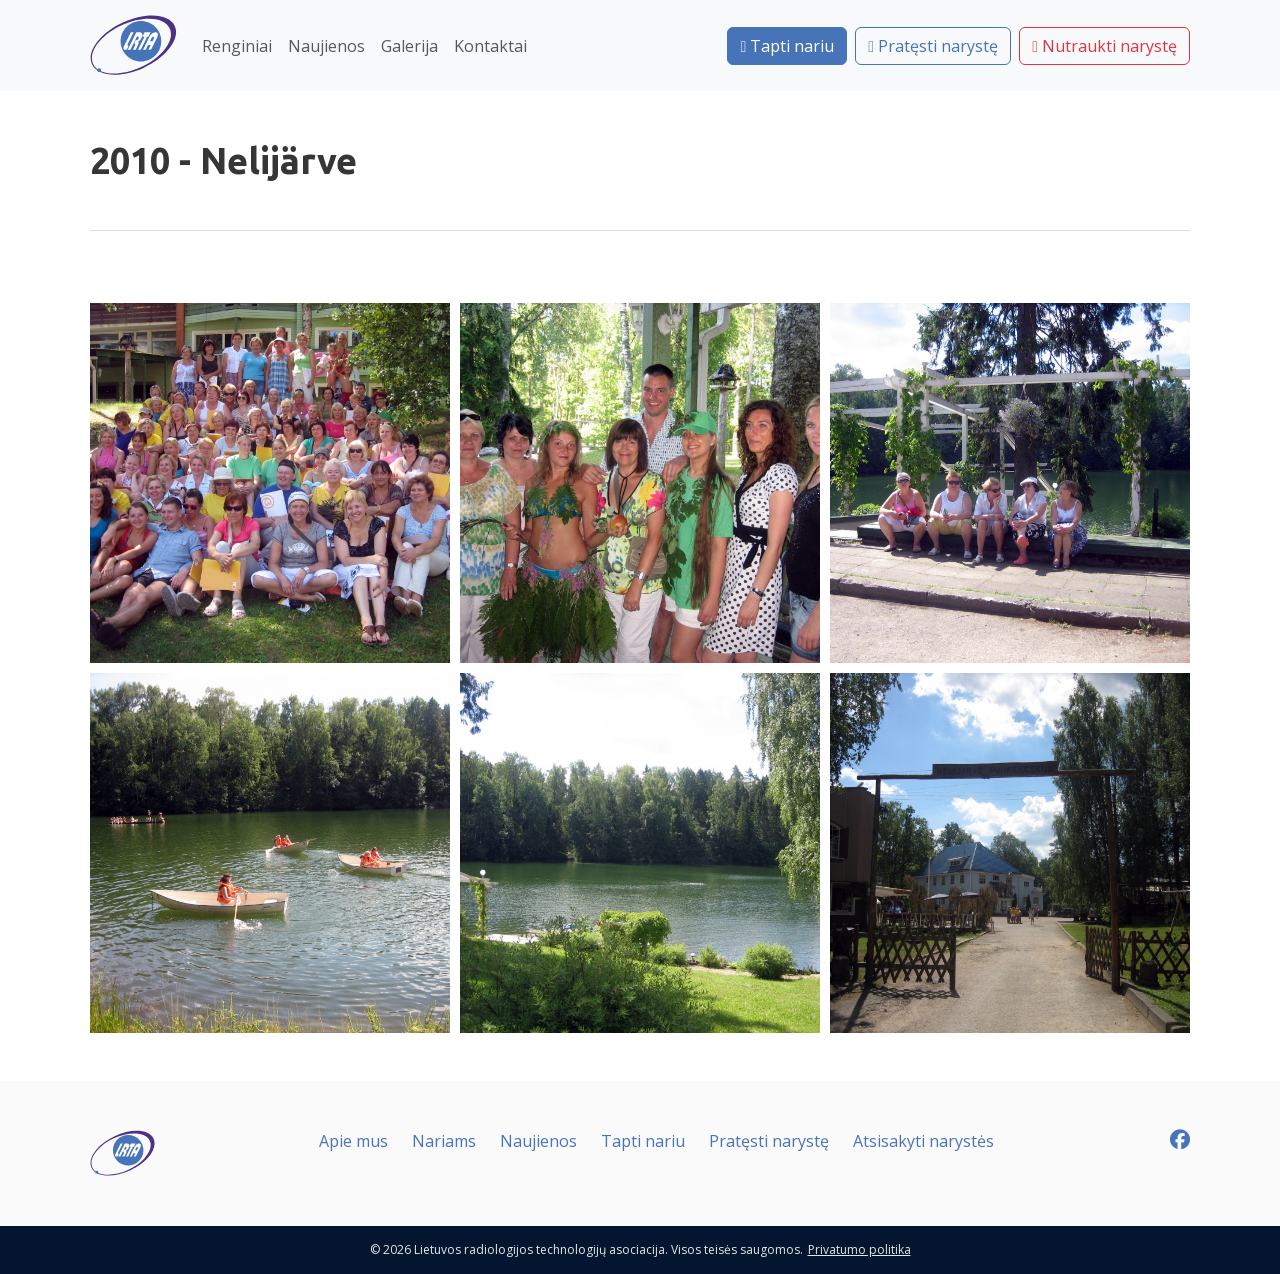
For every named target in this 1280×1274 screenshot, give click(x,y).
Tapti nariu (787, 46)
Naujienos (326, 46)
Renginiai (237, 46)
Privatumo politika (859, 1249)
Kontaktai (490, 46)
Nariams (444, 1141)
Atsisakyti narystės (923, 1141)
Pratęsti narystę (933, 46)
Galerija (409, 46)
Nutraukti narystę (1104, 46)
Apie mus (353, 1141)
